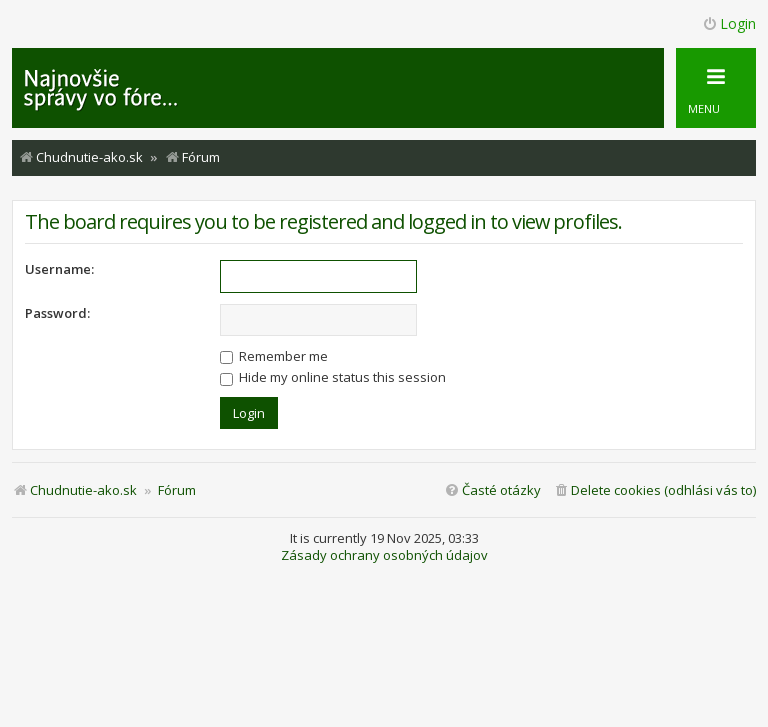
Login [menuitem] (729, 23)
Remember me (274, 356)
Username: (59, 269)
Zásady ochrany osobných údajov (384, 555)
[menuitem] (654, 490)
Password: (57, 313)
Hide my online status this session (333, 377)
